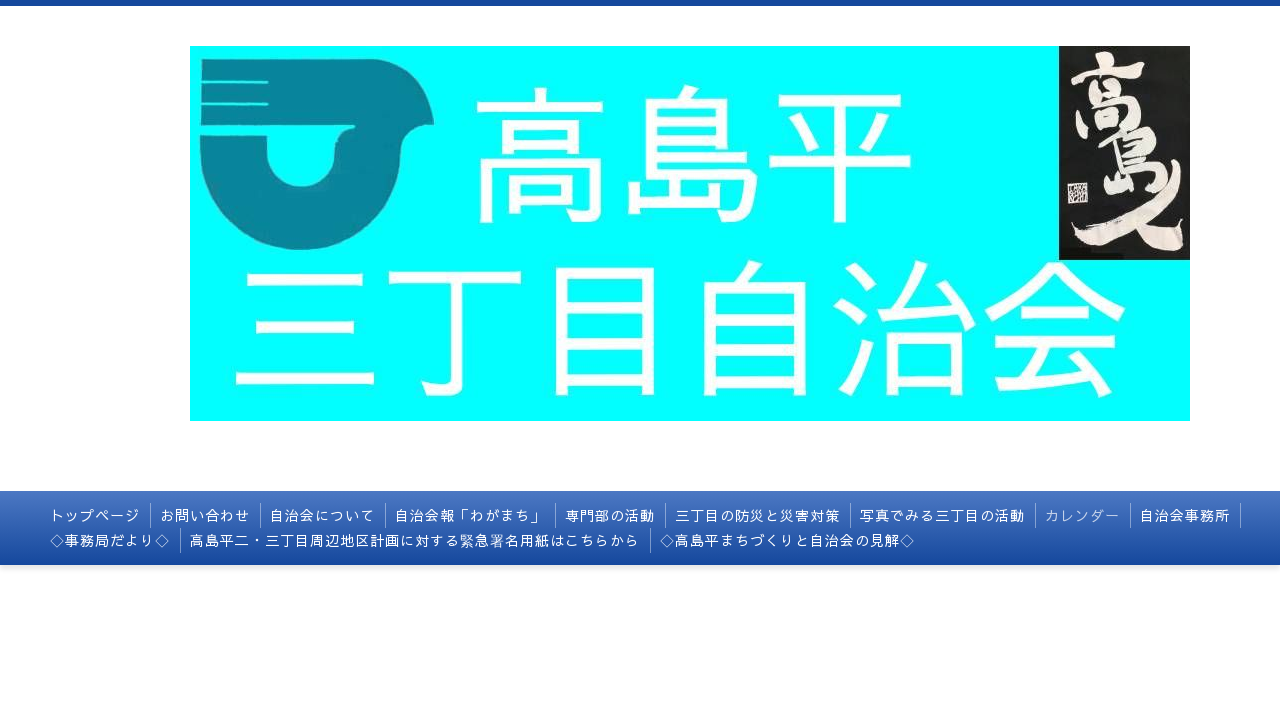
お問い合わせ (205, 515)
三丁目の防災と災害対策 (757, 515)
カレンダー (1082, 515)
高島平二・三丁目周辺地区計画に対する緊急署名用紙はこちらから (415, 540)
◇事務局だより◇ (110, 540)
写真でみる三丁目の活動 (942, 515)
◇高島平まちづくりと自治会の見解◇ (787, 540)
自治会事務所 (1185, 515)
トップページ (95, 515)
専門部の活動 (610, 515)
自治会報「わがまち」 (470, 515)
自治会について (322, 515)
